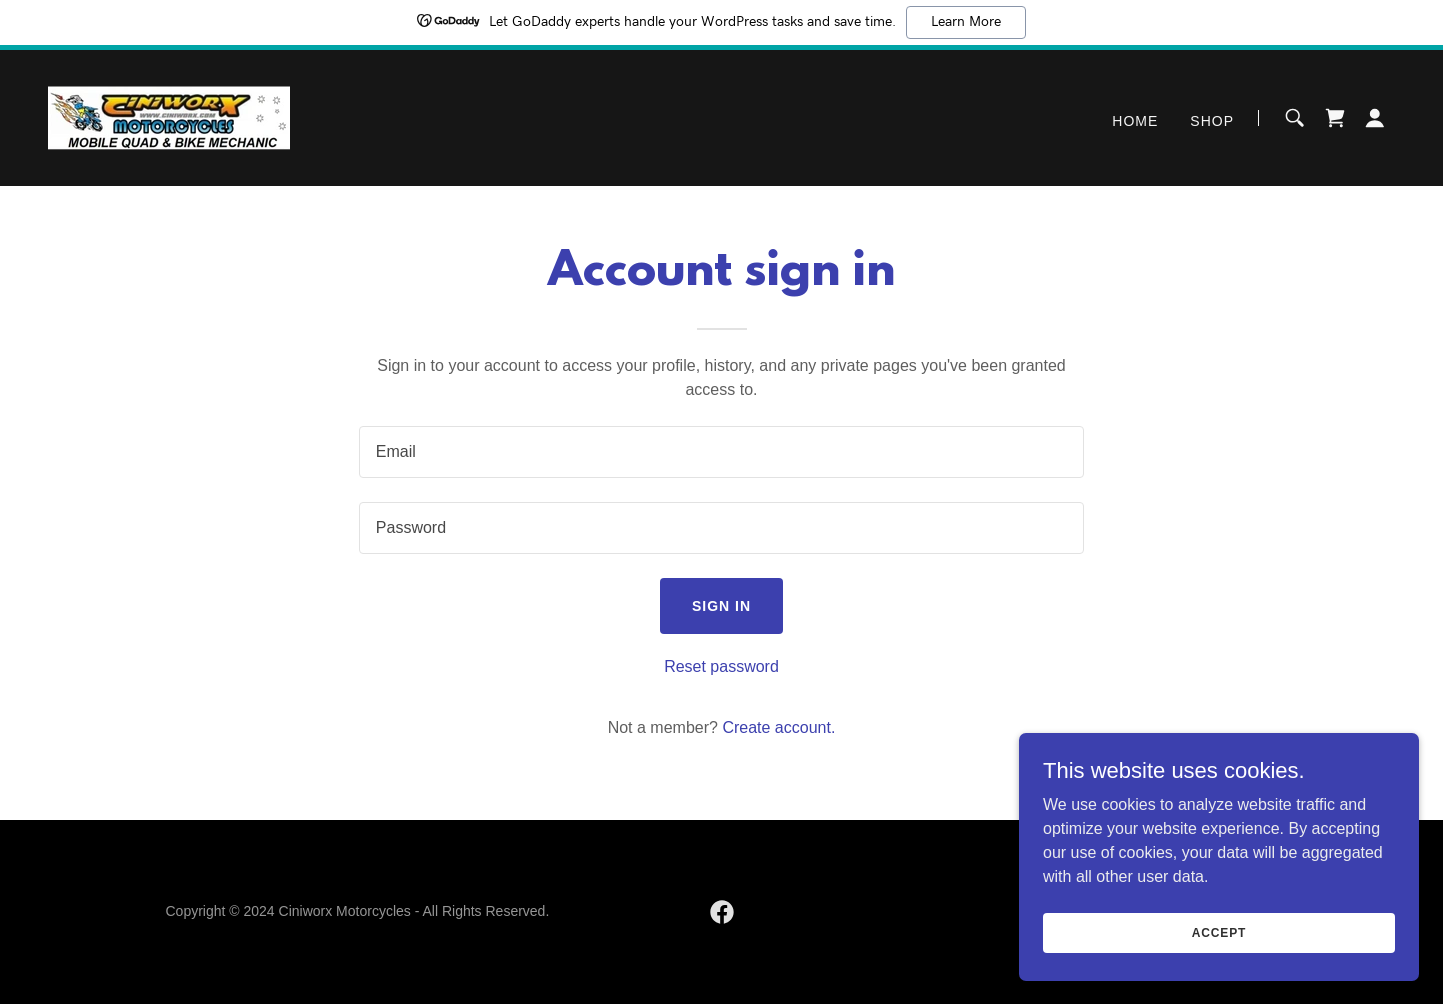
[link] (169, 116)
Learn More (966, 22)
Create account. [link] (778, 727)
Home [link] (1135, 121)
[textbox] (721, 452)
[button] (1375, 118)
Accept (1219, 932)
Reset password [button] (721, 666)
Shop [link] (1212, 121)
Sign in (721, 606)
